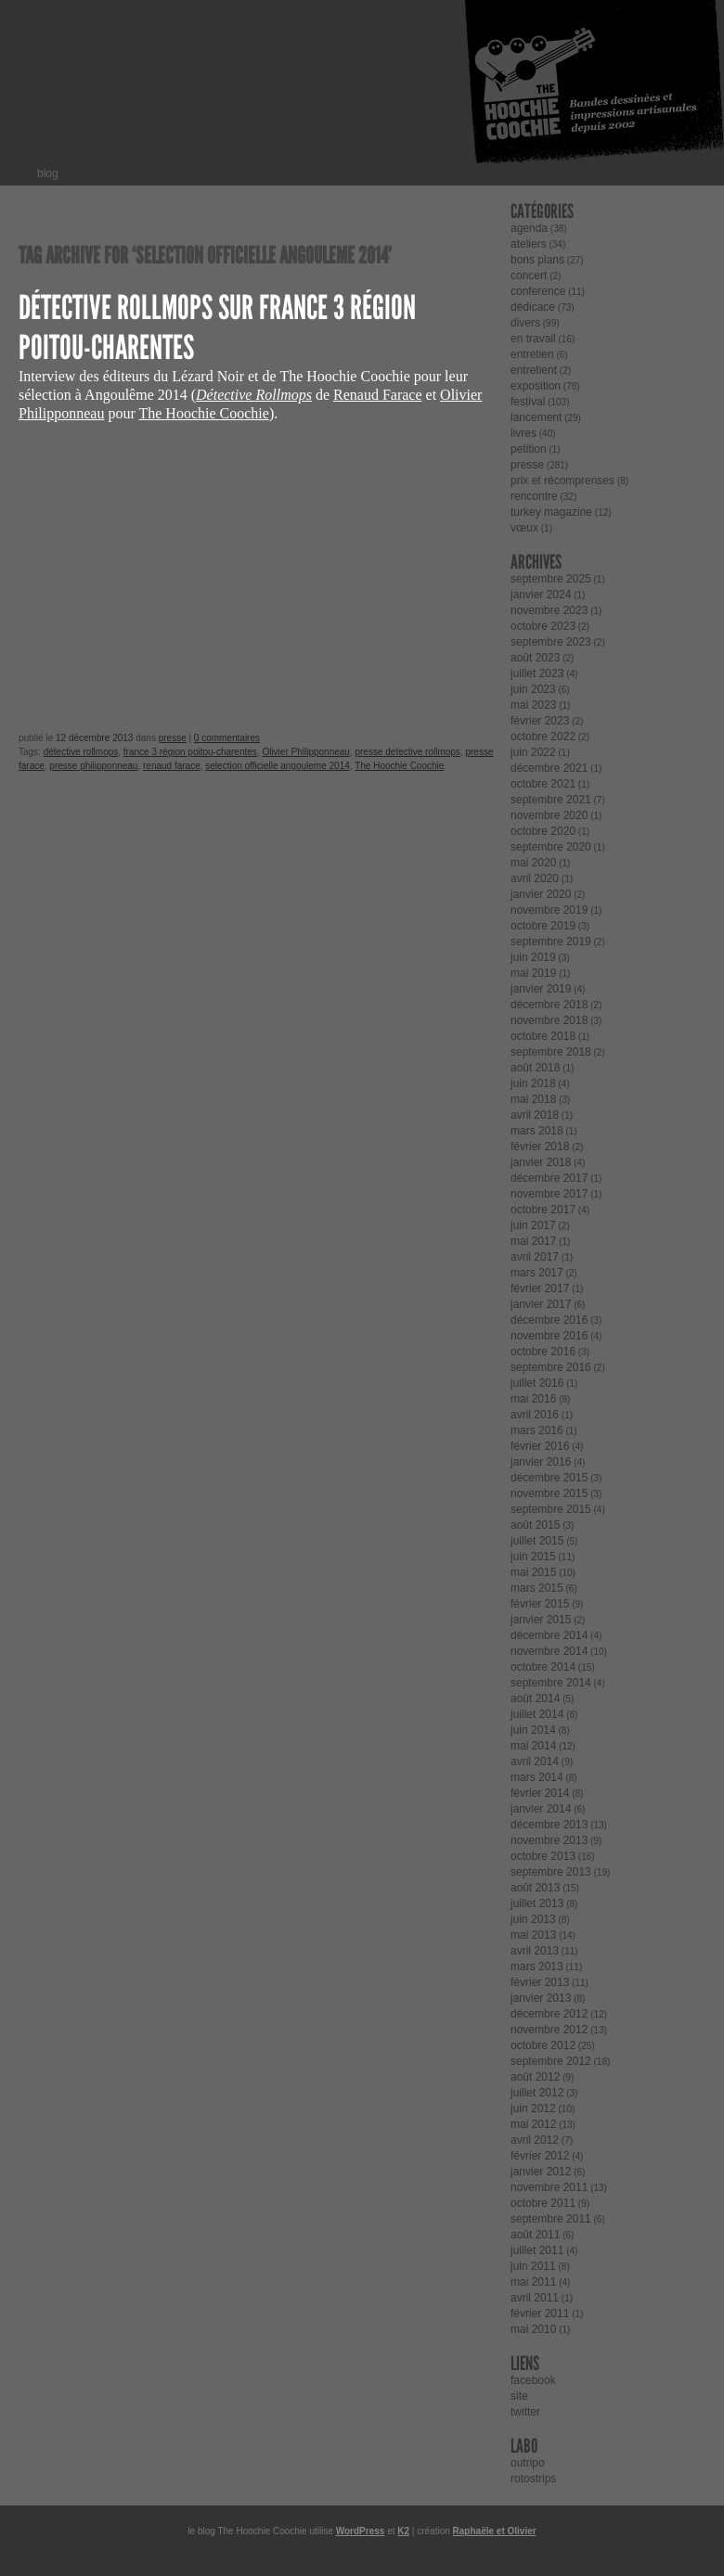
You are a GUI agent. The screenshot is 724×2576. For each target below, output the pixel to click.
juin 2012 (533, 2108)
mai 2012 (533, 2124)
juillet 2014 (537, 1714)
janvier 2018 (541, 1162)
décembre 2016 (549, 1320)
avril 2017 (535, 1256)
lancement (536, 417)
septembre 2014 (551, 1682)
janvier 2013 (541, 1998)
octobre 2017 (543, 1209)
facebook (533, 2380)
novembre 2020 (549, 815)
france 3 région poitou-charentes (190, 752)
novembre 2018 (549, 1020)
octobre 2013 (543, 1856)
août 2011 (535, 2234)
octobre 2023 (543, 626)
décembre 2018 (549, 1004)
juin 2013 (533, 1919)
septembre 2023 (551, 641)
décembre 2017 (549, 1178)
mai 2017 (533, 1241)
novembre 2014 (549, 1651)
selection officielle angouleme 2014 (277, 766)
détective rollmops (81, 752)
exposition (536, 385)
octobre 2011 (543, 2203)
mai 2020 (533, 862)
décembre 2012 (549, 2013)
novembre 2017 (549, 1193)
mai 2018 (533, 1099)
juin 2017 (533, 1225)
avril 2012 (535, 2140)
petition (529, 448)
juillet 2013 (537, 1903)
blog (47, 173)
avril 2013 (535, 1950)
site (519, 2396)
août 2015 (535, 1525)
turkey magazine (551, 512)
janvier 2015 (541, 1619)
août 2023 (535, 657)
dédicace (533, 307)
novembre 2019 (549, 910)
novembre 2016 (549, 1335)
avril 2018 (535, 1115)
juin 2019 (533, 957)
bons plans (537, 259)
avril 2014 (535, 1761)
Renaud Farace (377, 395)
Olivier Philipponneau (306, 752)
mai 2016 (533, 1398)
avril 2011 (535, 2297)
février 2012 (540, 2155)
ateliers (529, 243)
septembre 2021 (551, 799)
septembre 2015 (551, 1509)
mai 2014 (533, 1745)
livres (524, 433)
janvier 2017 (541, 1304)
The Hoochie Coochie (203, 413)
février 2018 (540, 1146)
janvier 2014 (541, 1808)
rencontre (534, 496)
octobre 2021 (543, 783)
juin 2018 (533, 1083)
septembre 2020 (551, 846)
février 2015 (540, 1603)
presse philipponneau (93, 766)
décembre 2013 (549, 1824)
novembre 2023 (549, 610)
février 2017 (540, 1288)
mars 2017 (537, 1272)
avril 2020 (535, 878)
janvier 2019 (541, 988)
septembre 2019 (551, 941)
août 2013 (535, 1887)
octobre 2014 (543, 1666)
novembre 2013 (549, 1840)
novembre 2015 (549, 1493)
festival (528, 401)
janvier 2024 (541, 594)
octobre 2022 (543, 736)
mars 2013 (537, 1966)
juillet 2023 (537, 673)
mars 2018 (537, 1130)
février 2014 (540, 1793)
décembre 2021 (549, 768)
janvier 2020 (541, 894)
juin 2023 (533, 689)
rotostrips (533, 2478)
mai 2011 (533, 2281)
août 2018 (535, 1067)
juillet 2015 (537, 1540)
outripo (528, 2462)
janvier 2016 (541, 1461)
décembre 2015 (549, 1477)
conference (538, 291)
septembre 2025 (551, 578)
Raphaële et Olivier (495, 2531)
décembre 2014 (549, 1635)
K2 (403, 2531)
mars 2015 (537, 1588)
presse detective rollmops (407, 752)
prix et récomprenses (562, 480)
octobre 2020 (543, 831)
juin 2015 (533, 1556)
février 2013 (540, 1982)
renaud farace (171, 766)
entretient (534, 370)
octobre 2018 (543, 1036)
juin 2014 (533, 1730)
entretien (532, 354)
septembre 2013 (551, 1871)
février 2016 (540, 1446)
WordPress (360, 2531)
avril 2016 (535, 1414)
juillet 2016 (537, 1383)
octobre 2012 (543, 2045)
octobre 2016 (543, 1351)
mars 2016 (537, 1430)
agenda (529, 228)
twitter (525, 2411)
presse (173, 738)
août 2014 (535, 1698)
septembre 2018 (551, 1051)
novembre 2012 (549, 2029)
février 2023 (540, 720)
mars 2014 (537, 1777)
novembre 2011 (549, 2187)
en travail (533, 338)
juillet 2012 (537, 2092)
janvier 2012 (541, 2171)
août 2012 (535, 2076)
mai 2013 (533, 1935)
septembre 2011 (551, 2218)
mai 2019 (533, 973)
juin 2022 (533, 752)
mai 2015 (533, 1572)
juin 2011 (533, 2266)
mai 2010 (533, 2329)
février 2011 (540, 2313)
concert (529, 275)
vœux (524, 527)
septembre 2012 (551, 2061)
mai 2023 (533, 704)
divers (525, 322)
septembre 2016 (551, 1367)
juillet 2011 (537, 2250)
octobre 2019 (543, 925)
